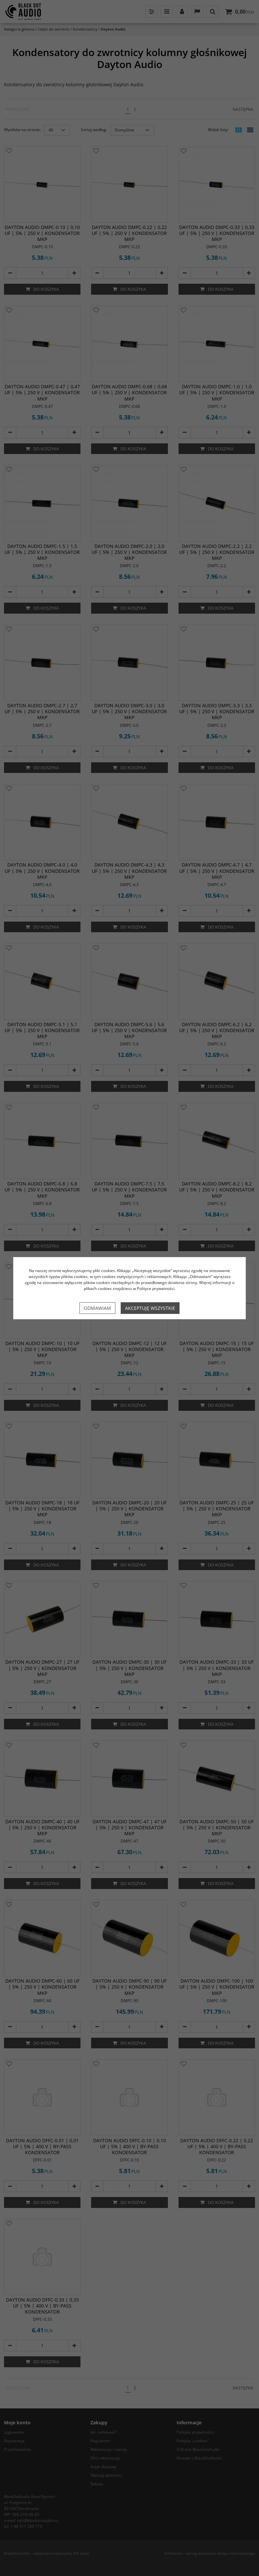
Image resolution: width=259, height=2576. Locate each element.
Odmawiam (97, 1308)
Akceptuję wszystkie (150, 1308)
